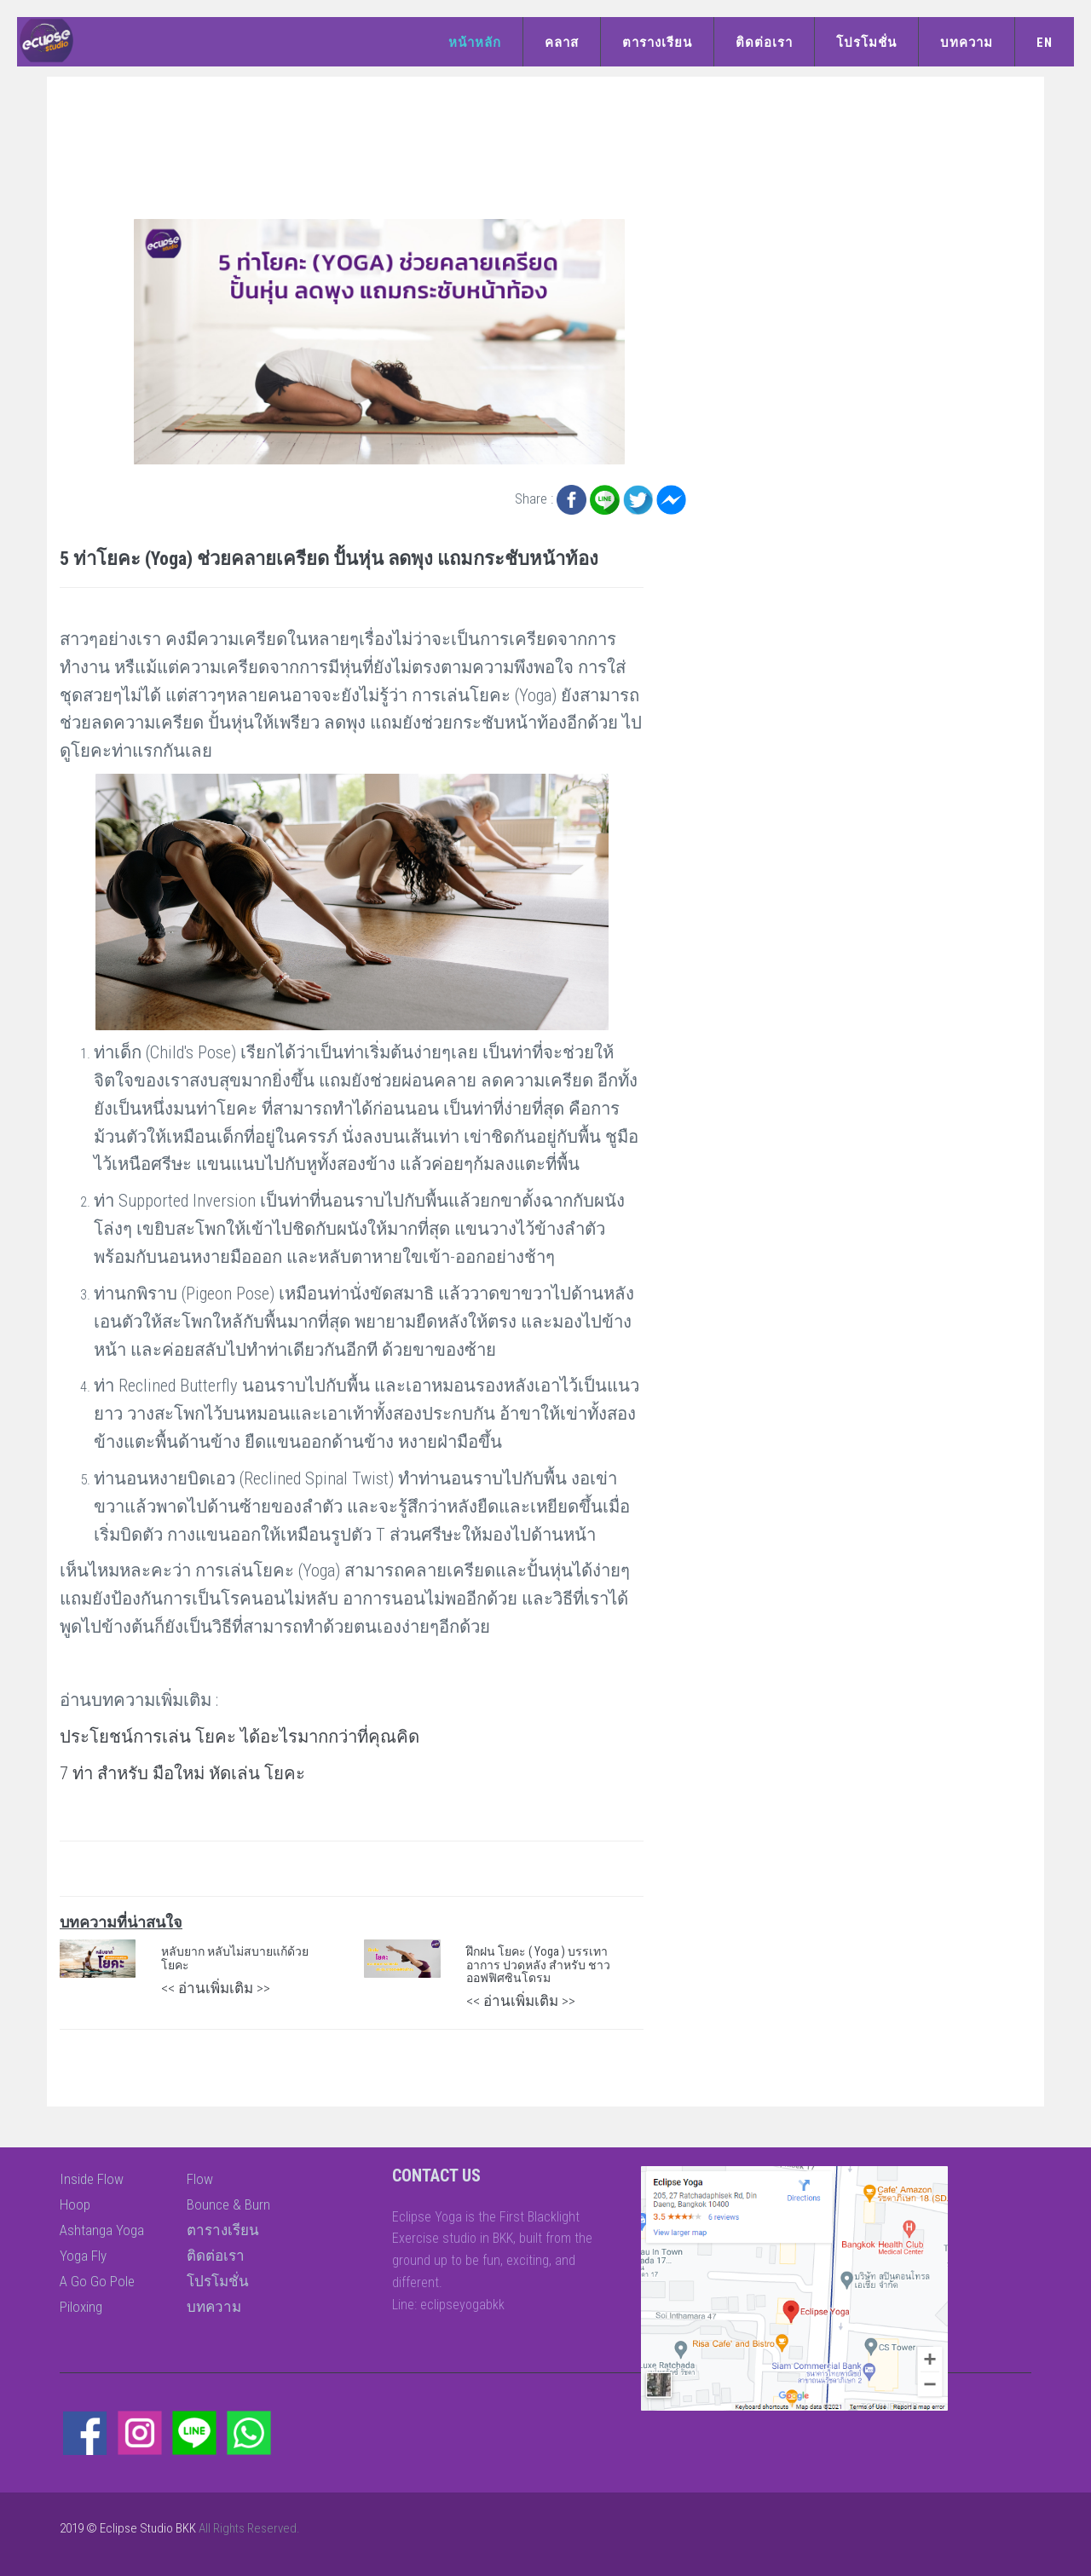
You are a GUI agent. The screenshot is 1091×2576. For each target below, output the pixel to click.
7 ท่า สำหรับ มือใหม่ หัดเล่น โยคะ (182, 1773)
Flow (200, 2178)
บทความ (966, 42)
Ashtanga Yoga (102, 2230)
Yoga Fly (83, 2255)
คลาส (562, 42)
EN (1044, 42)
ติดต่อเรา (764, 42)
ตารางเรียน (657, 42)
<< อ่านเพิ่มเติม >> (215, 1988)
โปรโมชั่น (866, 42)
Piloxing (81, 2306)
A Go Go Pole (97, 2281)
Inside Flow (92, 2178)
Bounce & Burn (228, 2204)
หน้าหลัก (474, 42)
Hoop (75, 2204)
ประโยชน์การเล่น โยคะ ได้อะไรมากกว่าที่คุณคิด (239, 1736)
